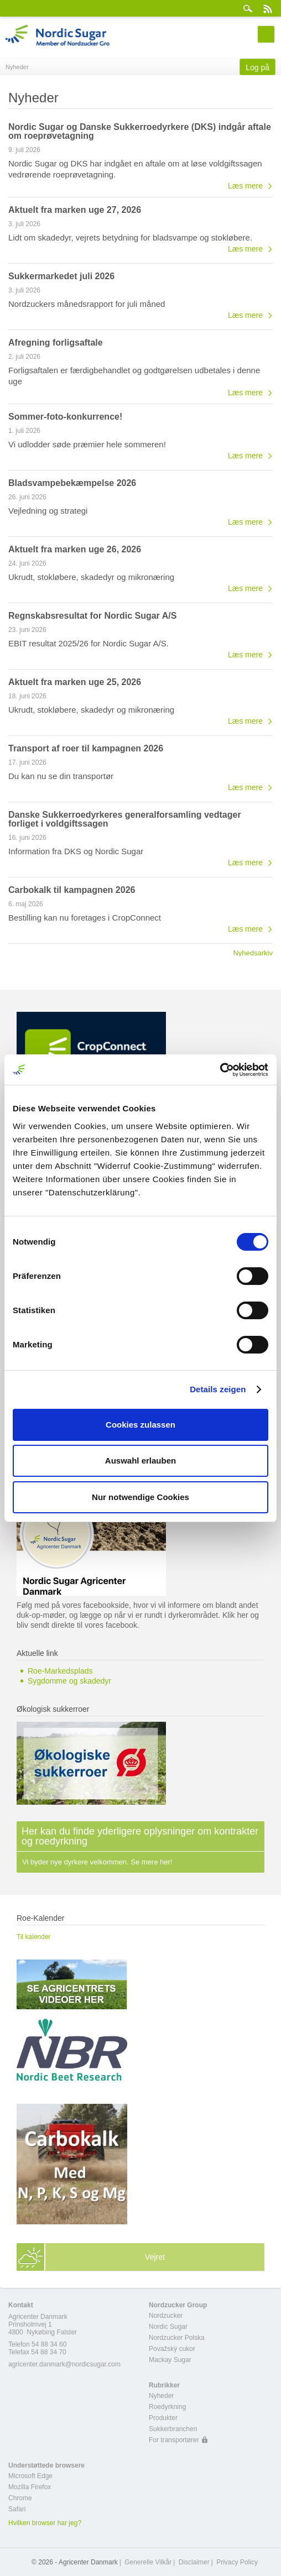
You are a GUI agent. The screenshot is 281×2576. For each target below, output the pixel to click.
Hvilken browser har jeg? (44, 2523)
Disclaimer (194, 2562)
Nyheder (161, 2396)
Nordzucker (166, 2315)
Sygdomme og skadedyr (69, 1680)
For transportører (174, 2440)
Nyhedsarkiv (253, 953)
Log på (257, 67)
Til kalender (34, 1937)
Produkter (163, 2418)
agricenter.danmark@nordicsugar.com (64, 2364)
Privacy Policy (237, 2562)
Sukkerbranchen (173, 2429)
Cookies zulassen (140, 1424)
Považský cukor (172, 2349)
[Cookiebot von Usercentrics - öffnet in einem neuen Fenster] (219, 1070)
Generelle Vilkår (147, 2562)
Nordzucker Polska (177, 2338)
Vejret (155, 2257)
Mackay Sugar (170, 2360)
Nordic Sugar (168, 2327)
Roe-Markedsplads (60, 1670)
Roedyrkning (167, 2407)
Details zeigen (218, 1389)
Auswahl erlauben (140, 1460)
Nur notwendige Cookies (140, 1497)
